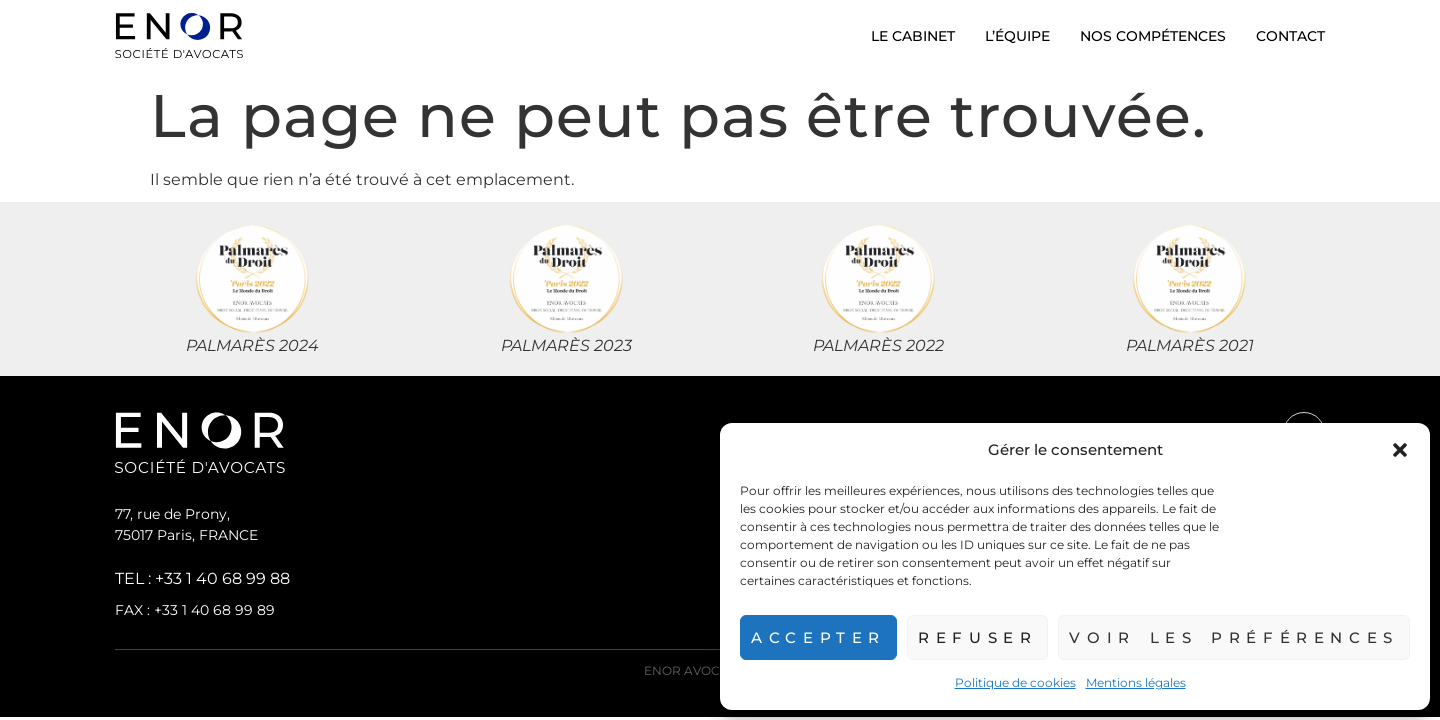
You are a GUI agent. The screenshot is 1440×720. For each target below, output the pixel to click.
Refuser (969, 637)
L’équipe (1017, 36)
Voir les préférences (1230, 637)
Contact (1290, 36)
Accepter (807, 637)
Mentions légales (1129, 682)
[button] (1400, 450)
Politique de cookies (1008, 682)
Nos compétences (1153, 36)
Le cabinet (913, 36)
